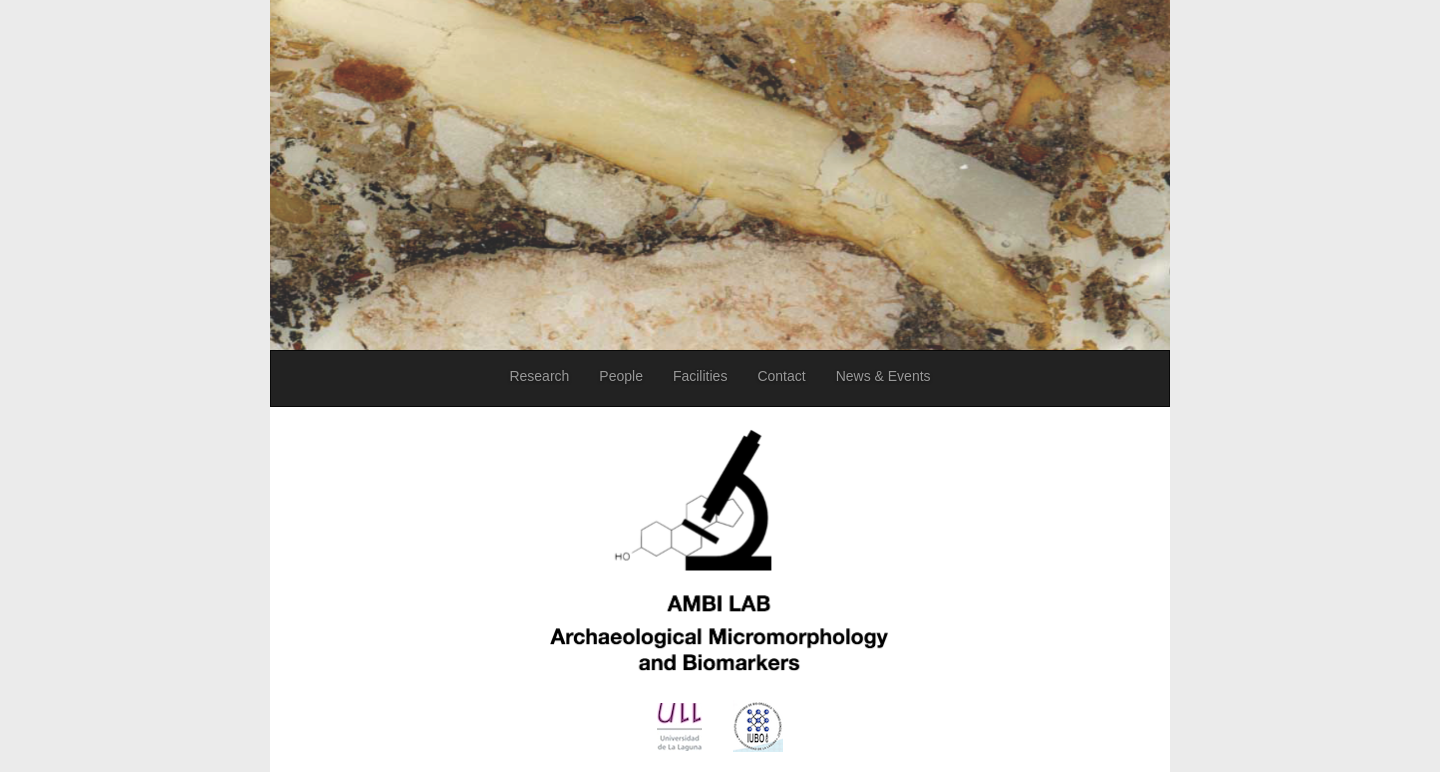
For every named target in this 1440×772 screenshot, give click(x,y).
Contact (781, 376)
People (621, 376)
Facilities (700, 376)
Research (539, 376)
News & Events (883, 376)
